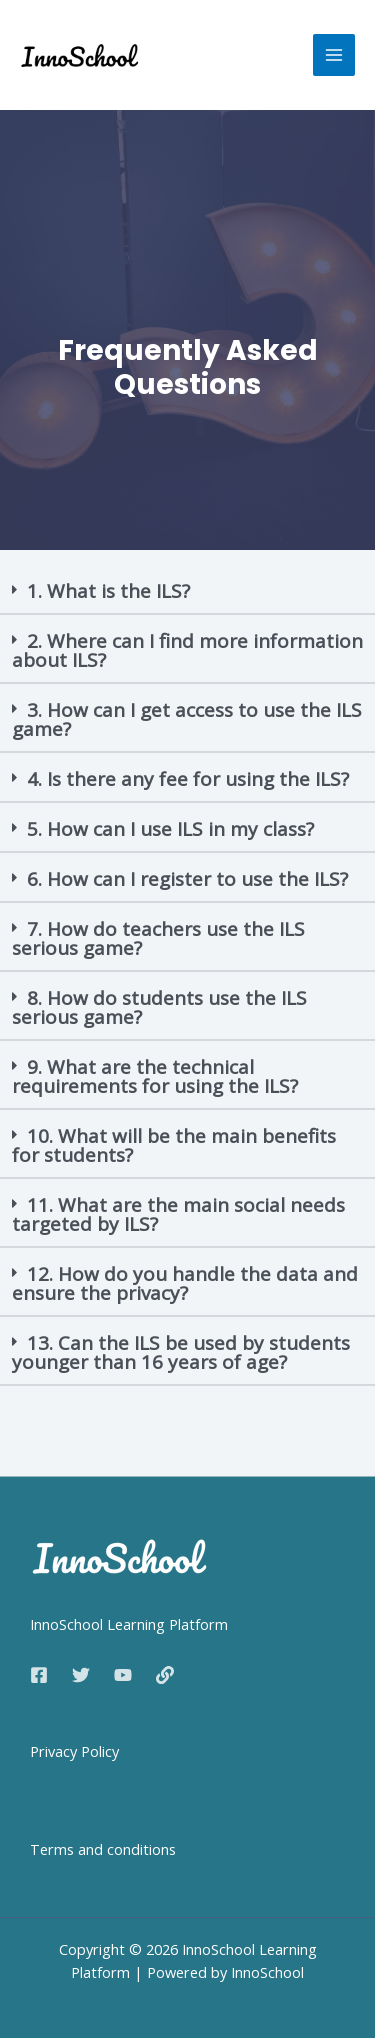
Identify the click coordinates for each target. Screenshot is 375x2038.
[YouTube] (123, 1675)
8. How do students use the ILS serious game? (159, 1007)
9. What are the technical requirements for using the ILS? (155, 1076)
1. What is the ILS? (108, 591)
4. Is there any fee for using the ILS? (188, 779)
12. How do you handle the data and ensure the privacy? (185, 1283)
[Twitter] (81, 1675)
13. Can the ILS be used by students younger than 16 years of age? (181, 1352)
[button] (187, 592)
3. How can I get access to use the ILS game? (187, 719)
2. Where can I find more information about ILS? (187, 650)
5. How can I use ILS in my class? (170, 829)
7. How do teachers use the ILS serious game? (158, 938)
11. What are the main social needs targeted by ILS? (178, 1214)
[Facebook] (39, 1675)
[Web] (165, 1675)
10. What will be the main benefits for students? (174, 1145)
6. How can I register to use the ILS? (187, 879)
